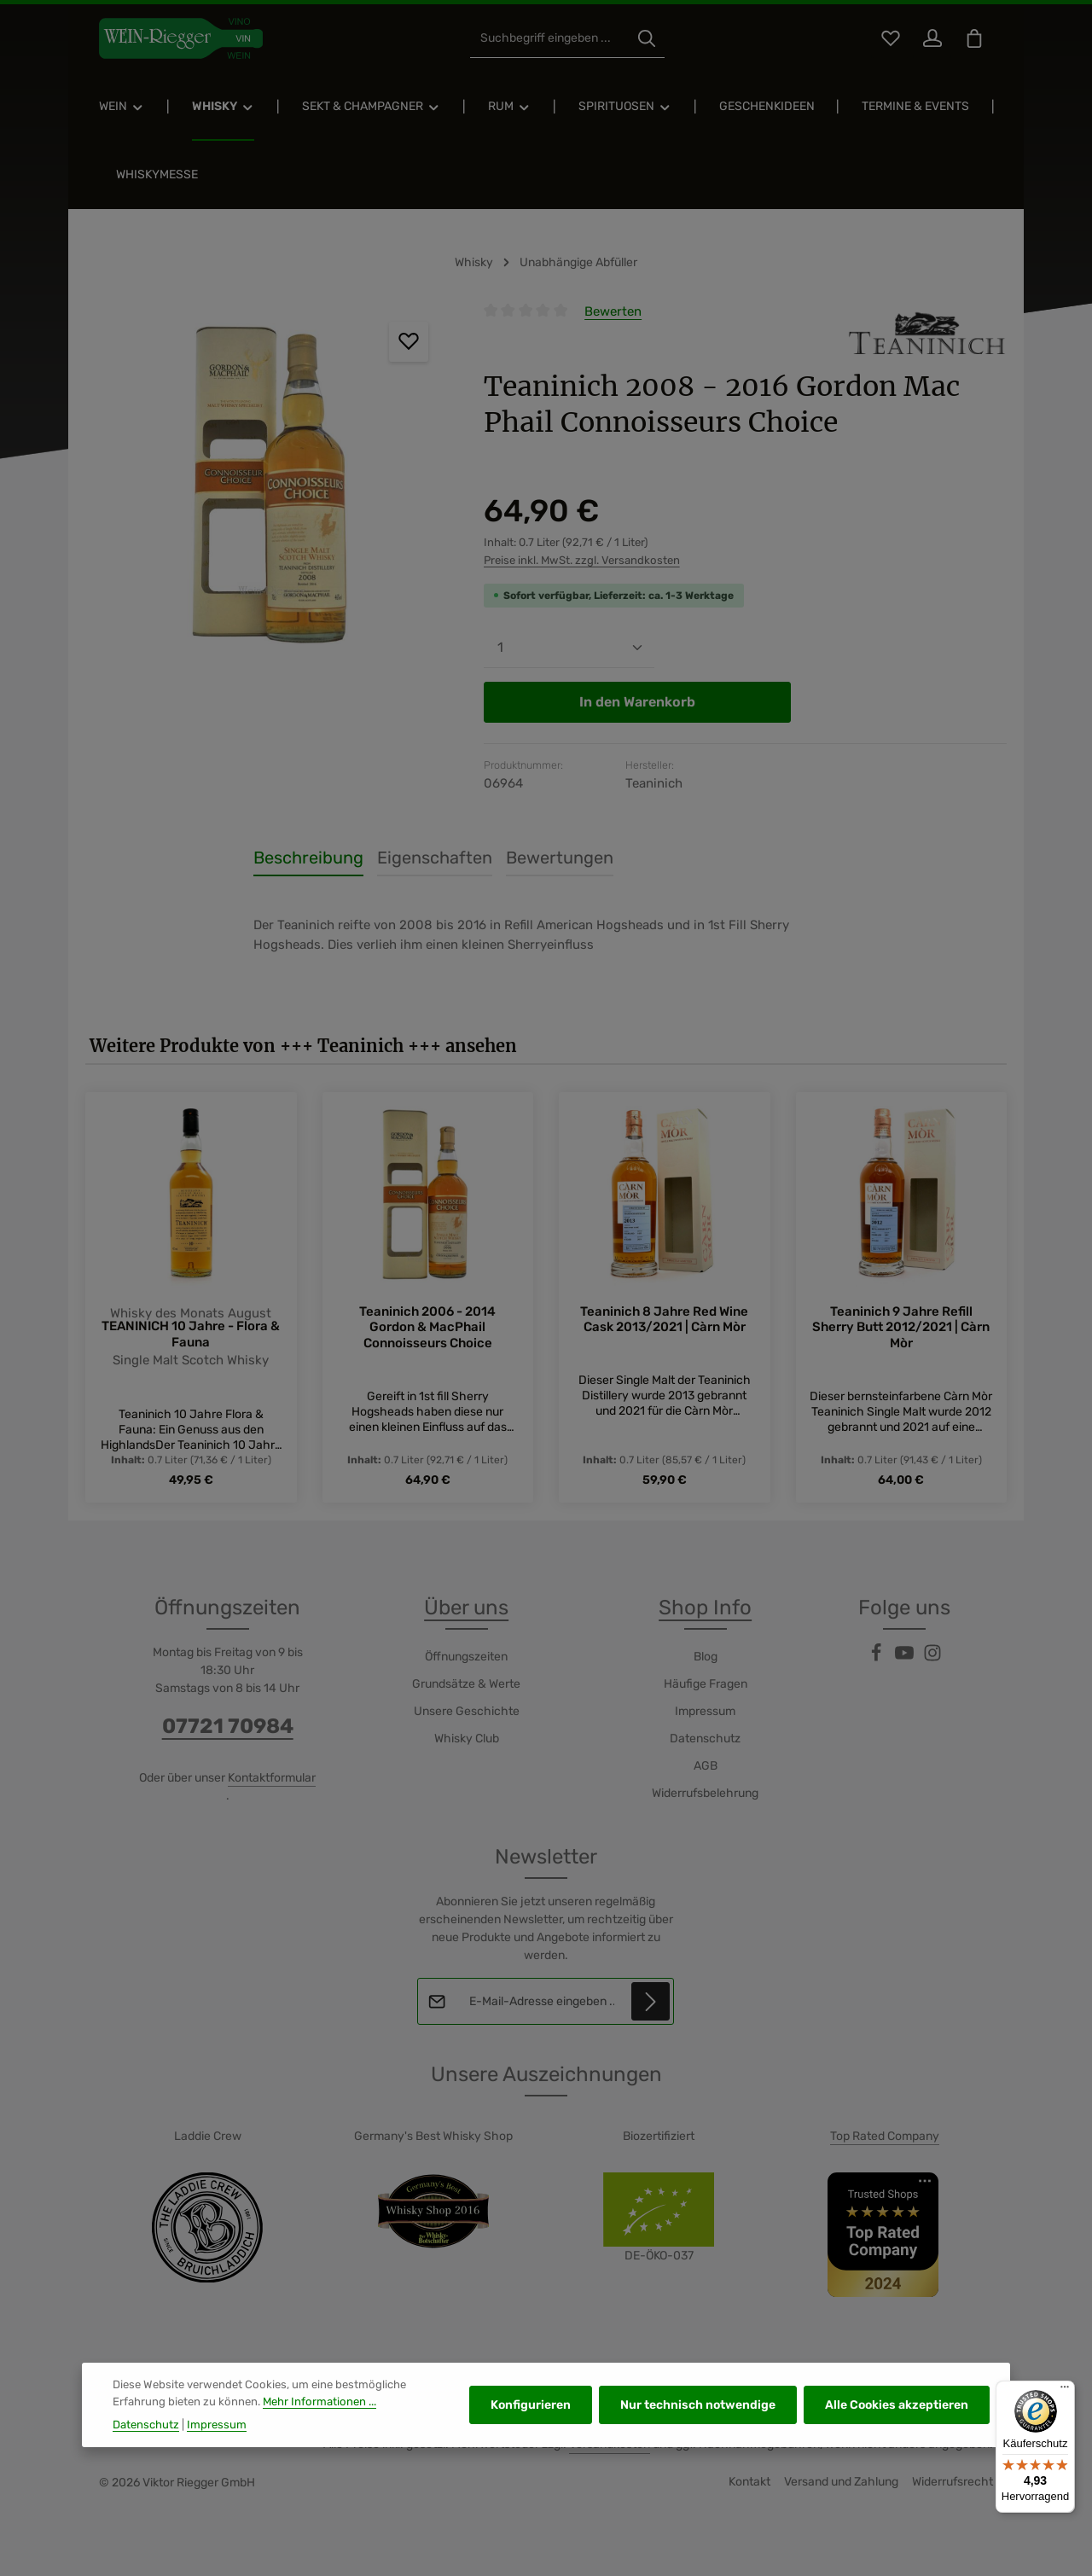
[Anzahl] (569, 648)
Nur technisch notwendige (697, 2454)
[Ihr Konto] (932, 39)
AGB (705, 1766)
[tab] (308, 858)
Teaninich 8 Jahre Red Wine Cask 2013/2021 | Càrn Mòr (664, 1319)
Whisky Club (466, 1738)
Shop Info (705, 1607)
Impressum (705, 1711)
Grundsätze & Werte (466, 1684)
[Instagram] (932, 1658)
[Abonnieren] (651, 2001)
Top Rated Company (884, 2136)
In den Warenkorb (637, 702)
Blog (705, 1656)
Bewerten (613, 311)
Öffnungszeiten (466, 1656)
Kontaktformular (272, 1778)
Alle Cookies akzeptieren (896, 2454)
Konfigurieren (531, 2454)
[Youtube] (905, 1658)
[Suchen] (647, 39)
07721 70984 (227, 1726)
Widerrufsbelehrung (705, 1793)
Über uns (466, 1607)
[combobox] (550, 39)
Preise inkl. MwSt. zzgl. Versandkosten (582, 560)
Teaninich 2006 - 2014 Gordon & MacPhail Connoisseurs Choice (427, 1328)
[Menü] (1064, 2391)
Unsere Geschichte (467, 1711)
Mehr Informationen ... (319, 2451)
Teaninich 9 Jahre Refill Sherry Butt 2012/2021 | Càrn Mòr (901, 1328)
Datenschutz (705, 1738)
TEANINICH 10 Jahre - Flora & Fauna (191, 1334)
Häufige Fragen (705, 1684)
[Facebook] (877, 1658)
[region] (267, 484)
